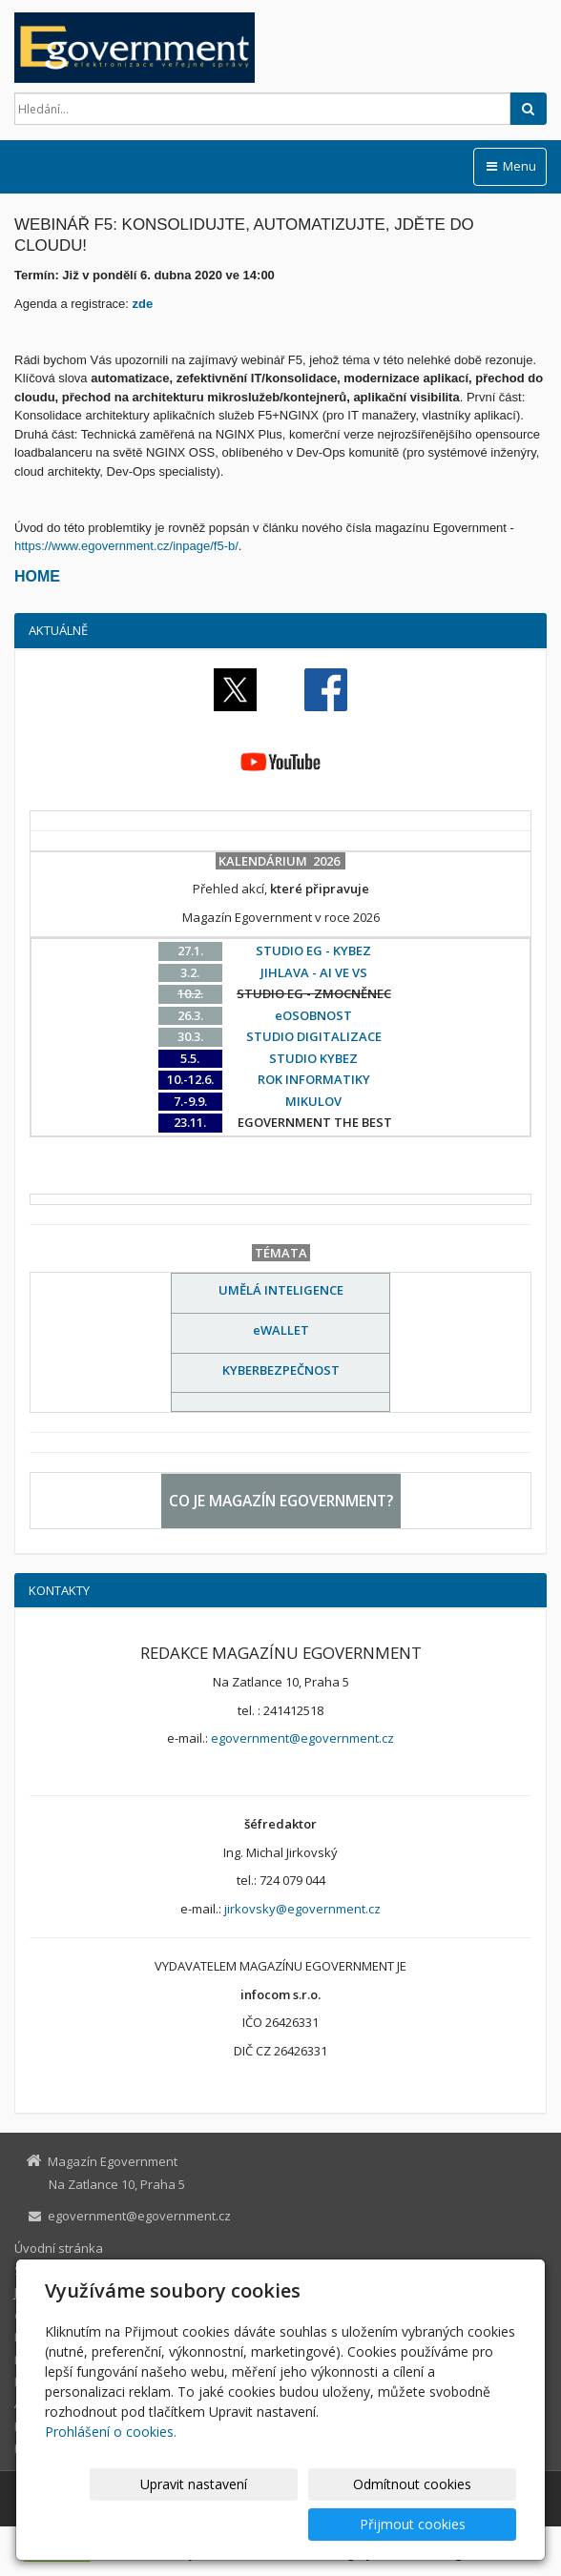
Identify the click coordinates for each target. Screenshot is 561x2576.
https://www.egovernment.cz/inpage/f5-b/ (126, 546)
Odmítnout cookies (287, 2524)
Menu (510, 165)
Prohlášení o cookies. (111, 2472)
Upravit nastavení (130, 2524)
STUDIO (36, 2270)
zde (143, 303)
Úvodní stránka (58, 2248)
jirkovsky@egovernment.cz (302, 1908)
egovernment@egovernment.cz (302, 1738)
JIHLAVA (35, 2291)
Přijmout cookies (443, 2524)
